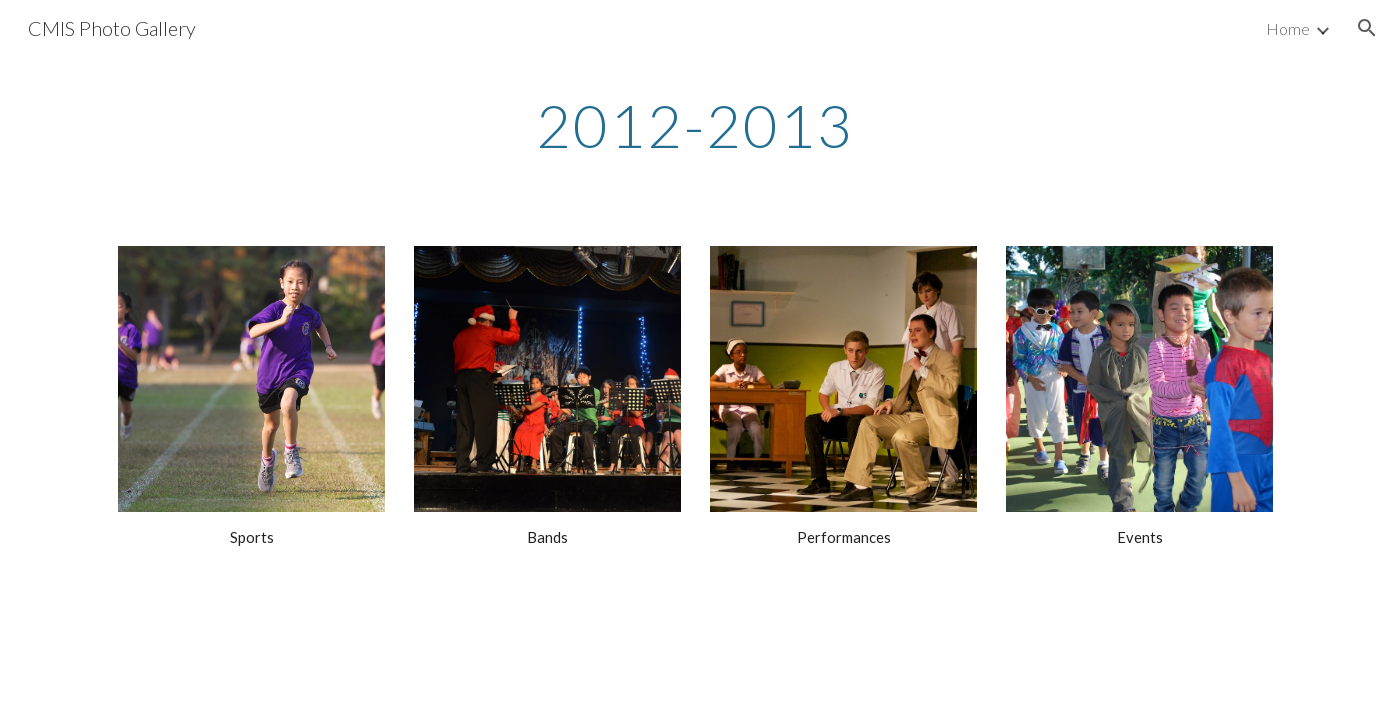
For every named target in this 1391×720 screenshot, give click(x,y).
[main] (696, 125)
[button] (1367, 28)
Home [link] (1288, 28)
